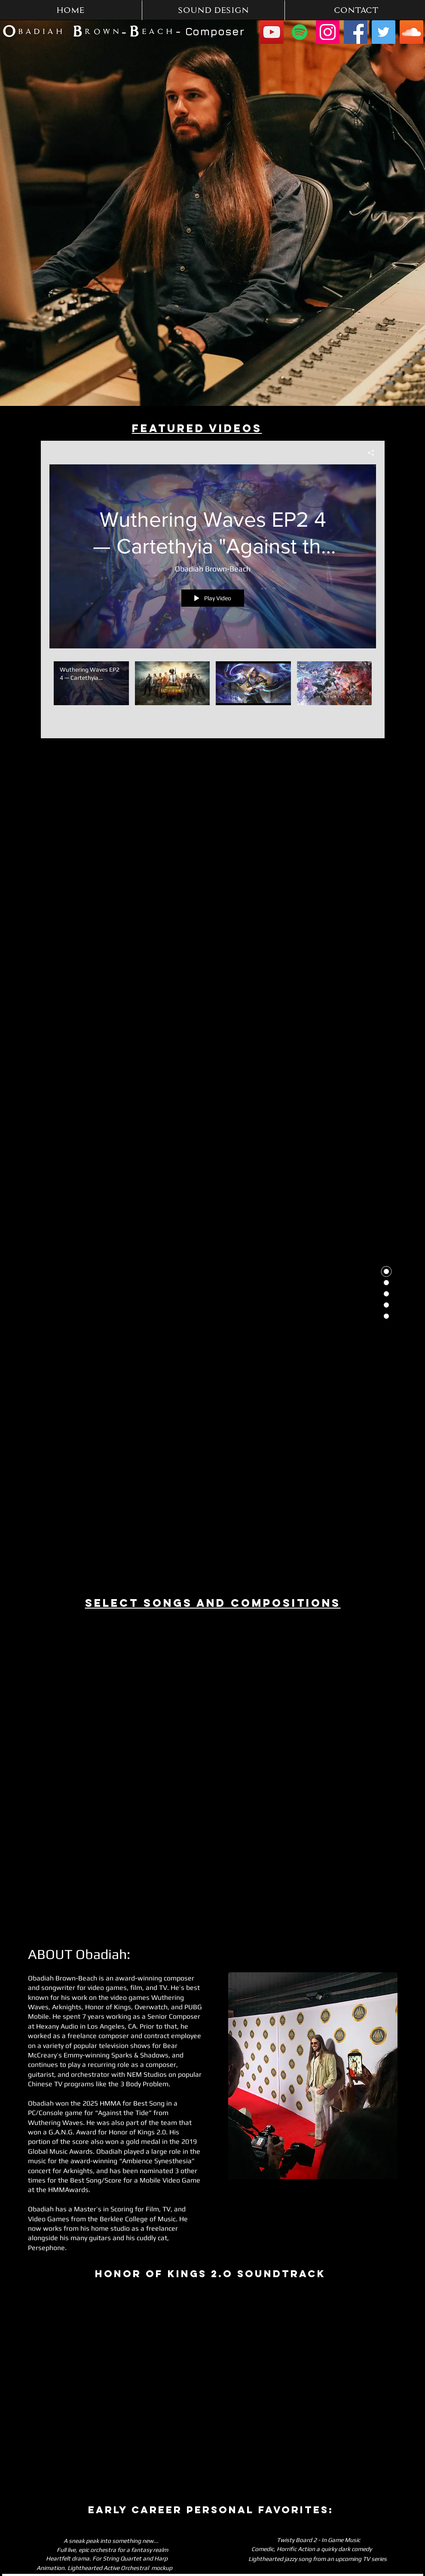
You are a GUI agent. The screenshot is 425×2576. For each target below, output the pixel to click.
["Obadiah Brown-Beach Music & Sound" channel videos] (212, 693)
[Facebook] (355, 32)
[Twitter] (383, 32)
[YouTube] (272, 32)
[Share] (367, 453)
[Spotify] (300, 32)
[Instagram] (327, 32)
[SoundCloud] (411, 32)
